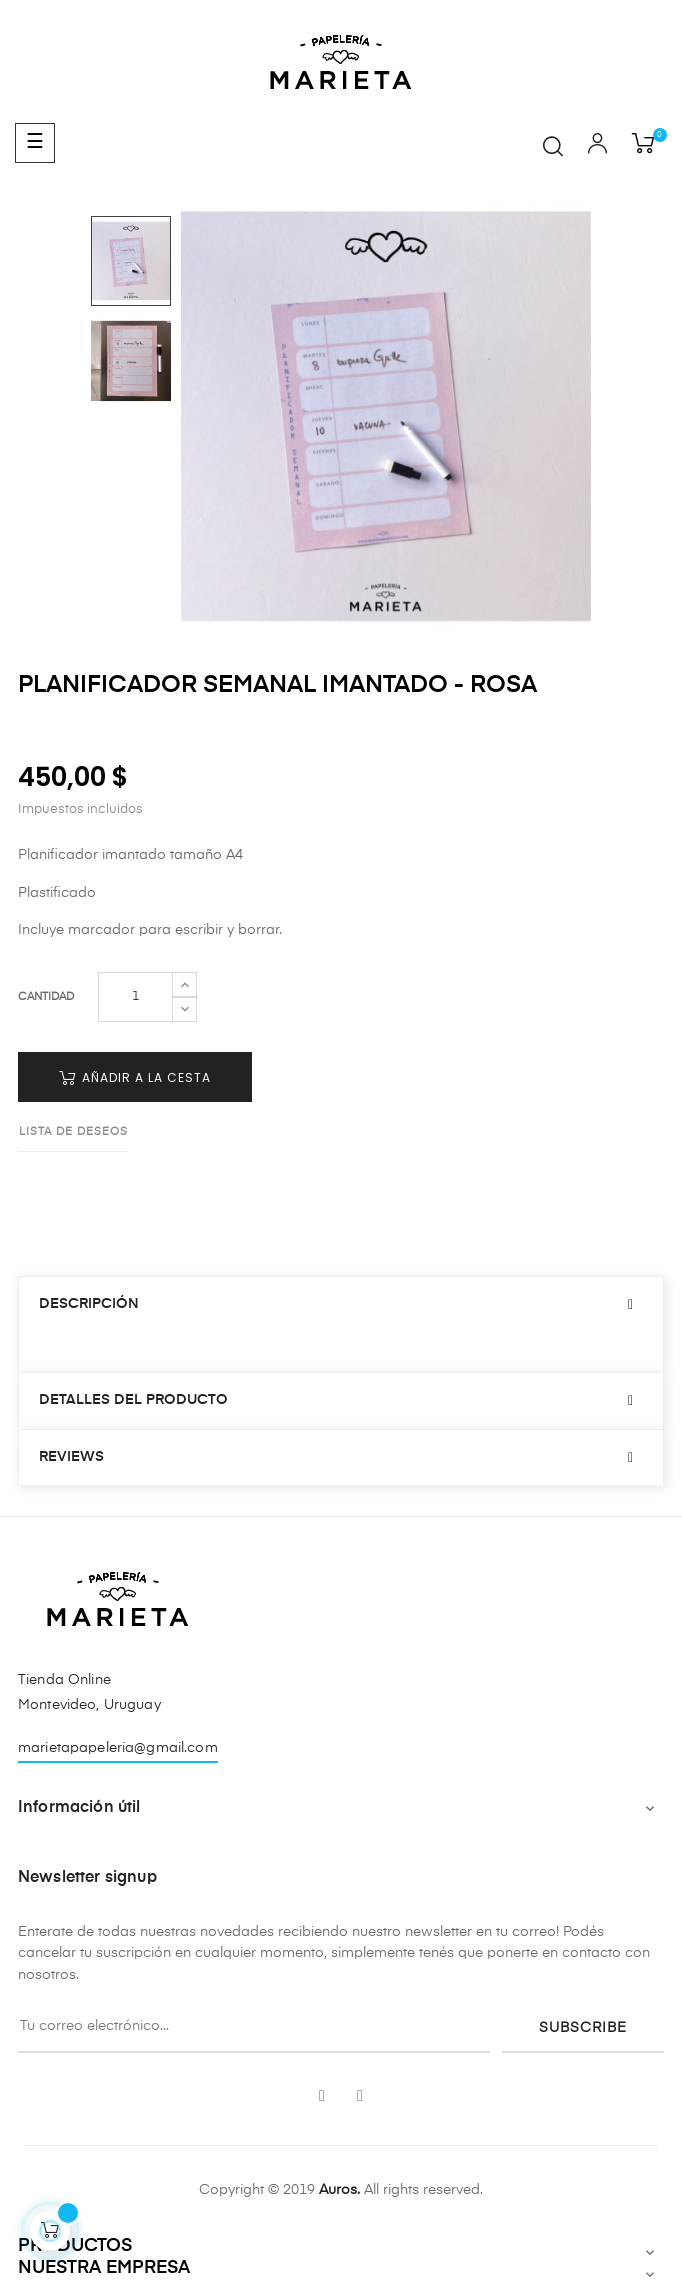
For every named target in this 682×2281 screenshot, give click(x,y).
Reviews (71, 1457)
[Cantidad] (135, 997)
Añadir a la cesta (135, 1077)
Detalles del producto (133, 1400)
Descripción (89, 1304)
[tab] (341, 1304)
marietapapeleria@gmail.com (118, 1748)
